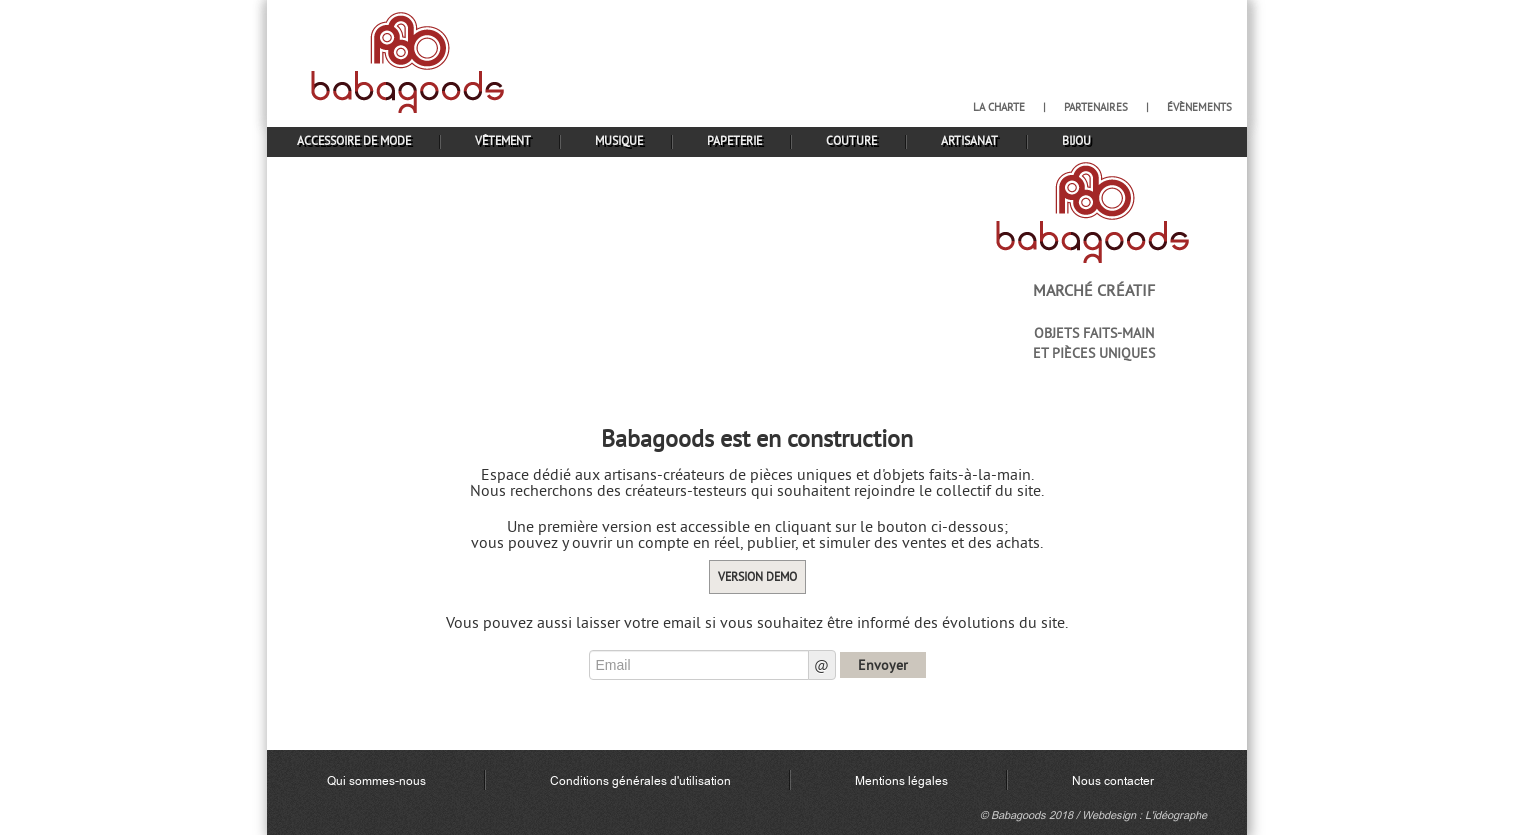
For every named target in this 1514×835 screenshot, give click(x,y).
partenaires (1096, 107)
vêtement (503, 140)
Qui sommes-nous (376, 781)
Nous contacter (1113, 781)
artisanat (969, 140)
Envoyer (883, 665)
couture (851, 140)
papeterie (734, 140)
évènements (1199, 107)
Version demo (757, 576)
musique (619, 140)
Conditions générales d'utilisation (640, 781)
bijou (1076, 140)
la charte (999, 107)
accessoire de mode (354, 140)
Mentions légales (901, 781)
